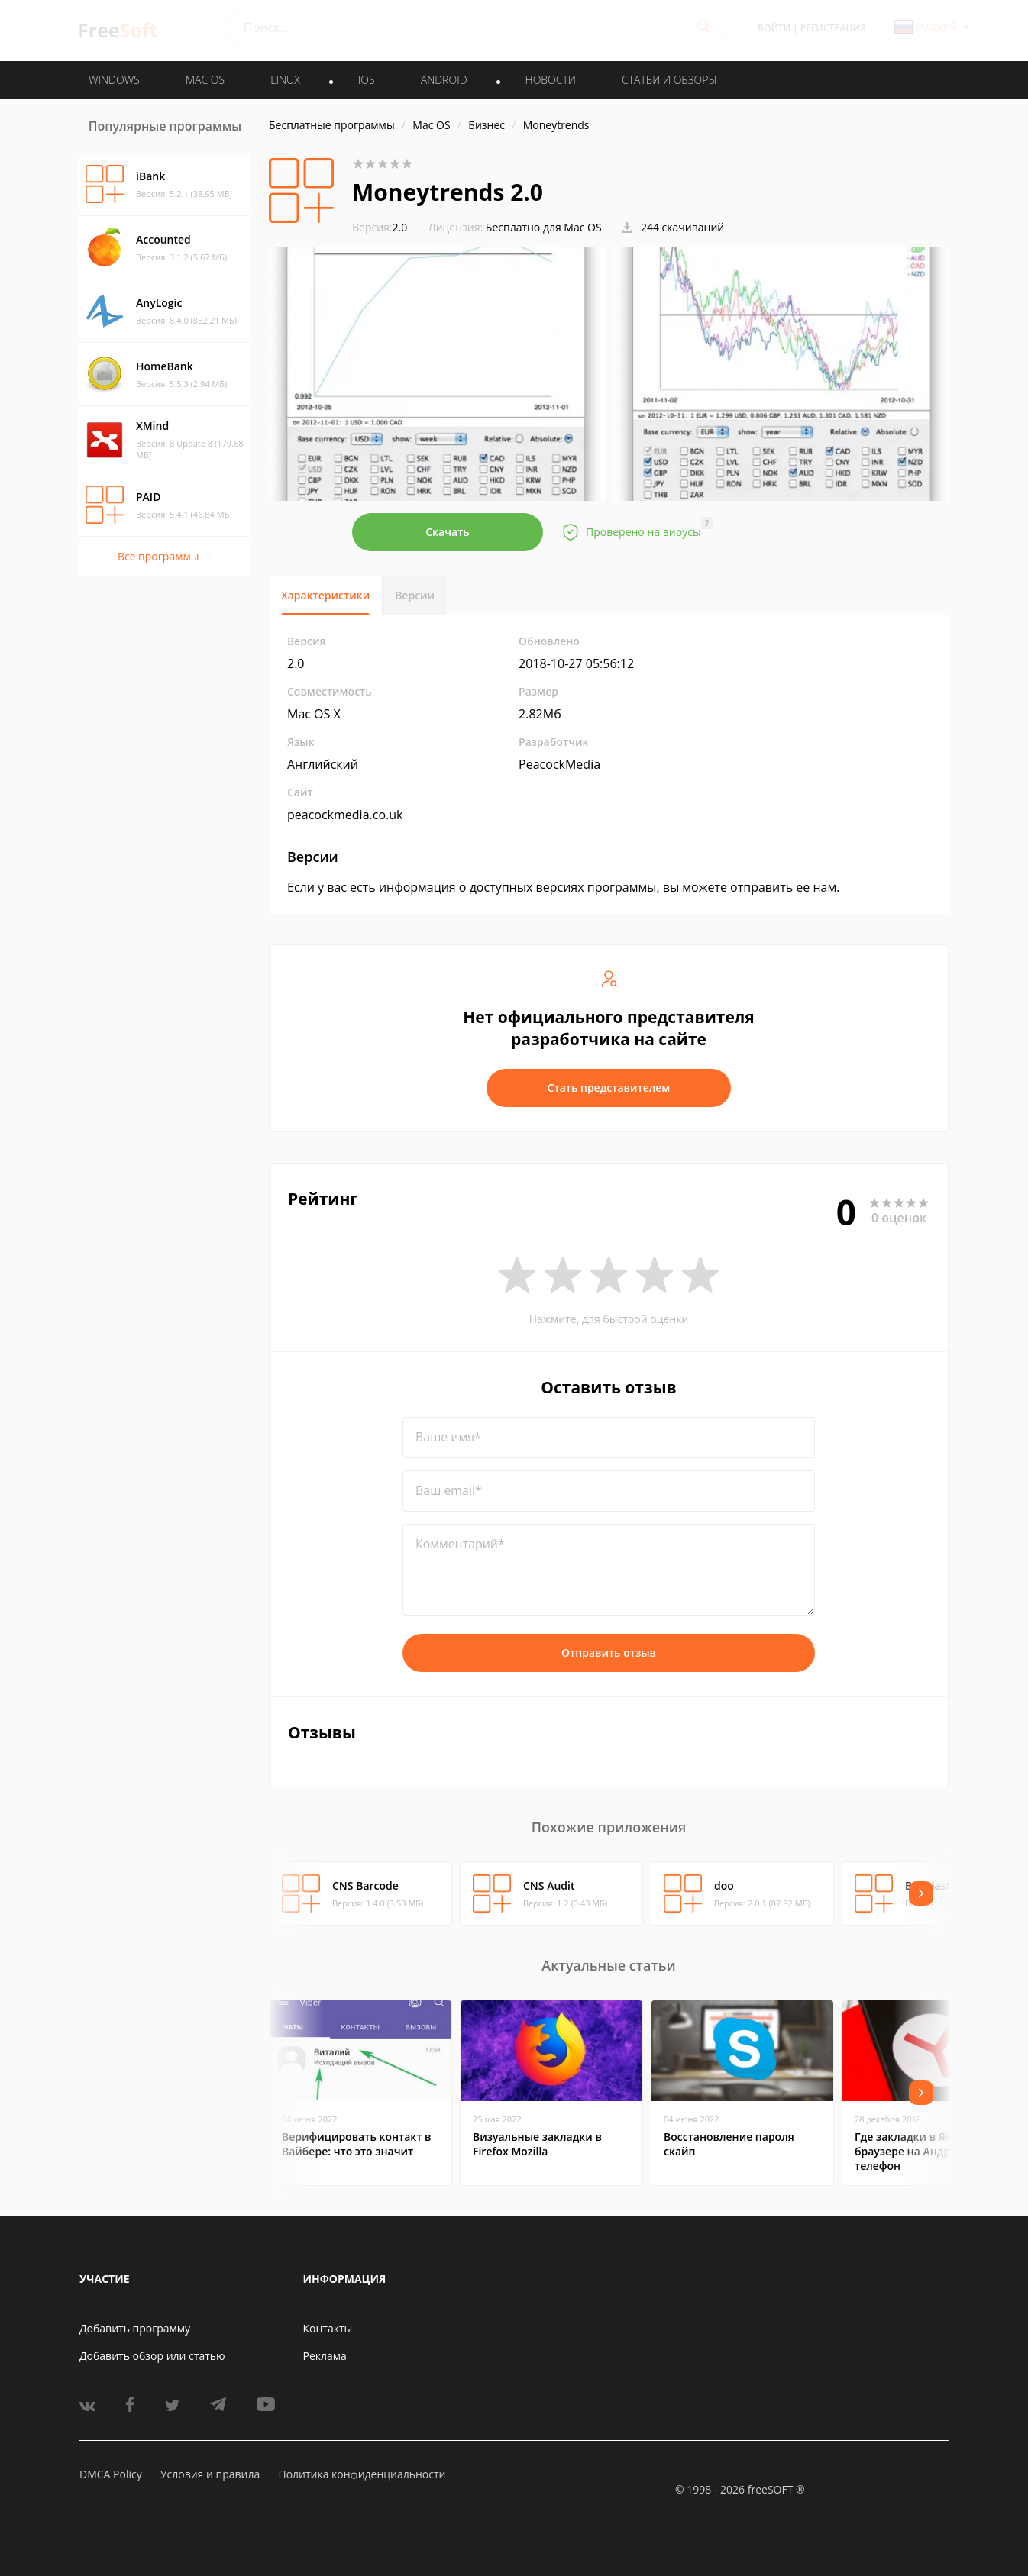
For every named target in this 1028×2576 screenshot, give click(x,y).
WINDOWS (114, 80)
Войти (774, 27)
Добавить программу (134, 2328)
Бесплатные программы (332, 125)
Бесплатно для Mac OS (544, 227)
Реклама (325, 2355)
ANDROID (444, 80)
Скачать (447, 532)
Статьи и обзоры (669, 80)
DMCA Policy (110, 2474)
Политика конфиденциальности (361, 2474)
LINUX (284, 80)
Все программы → (165, 556)
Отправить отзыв (608, 1652)
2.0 (379, 227)
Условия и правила (210, 2474)
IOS (366, 80)
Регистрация (833, 27)
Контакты (328, 2328)
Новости (550, 80)
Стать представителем (609, 1087)
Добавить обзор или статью (152, 2355)
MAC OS (205, 80)
